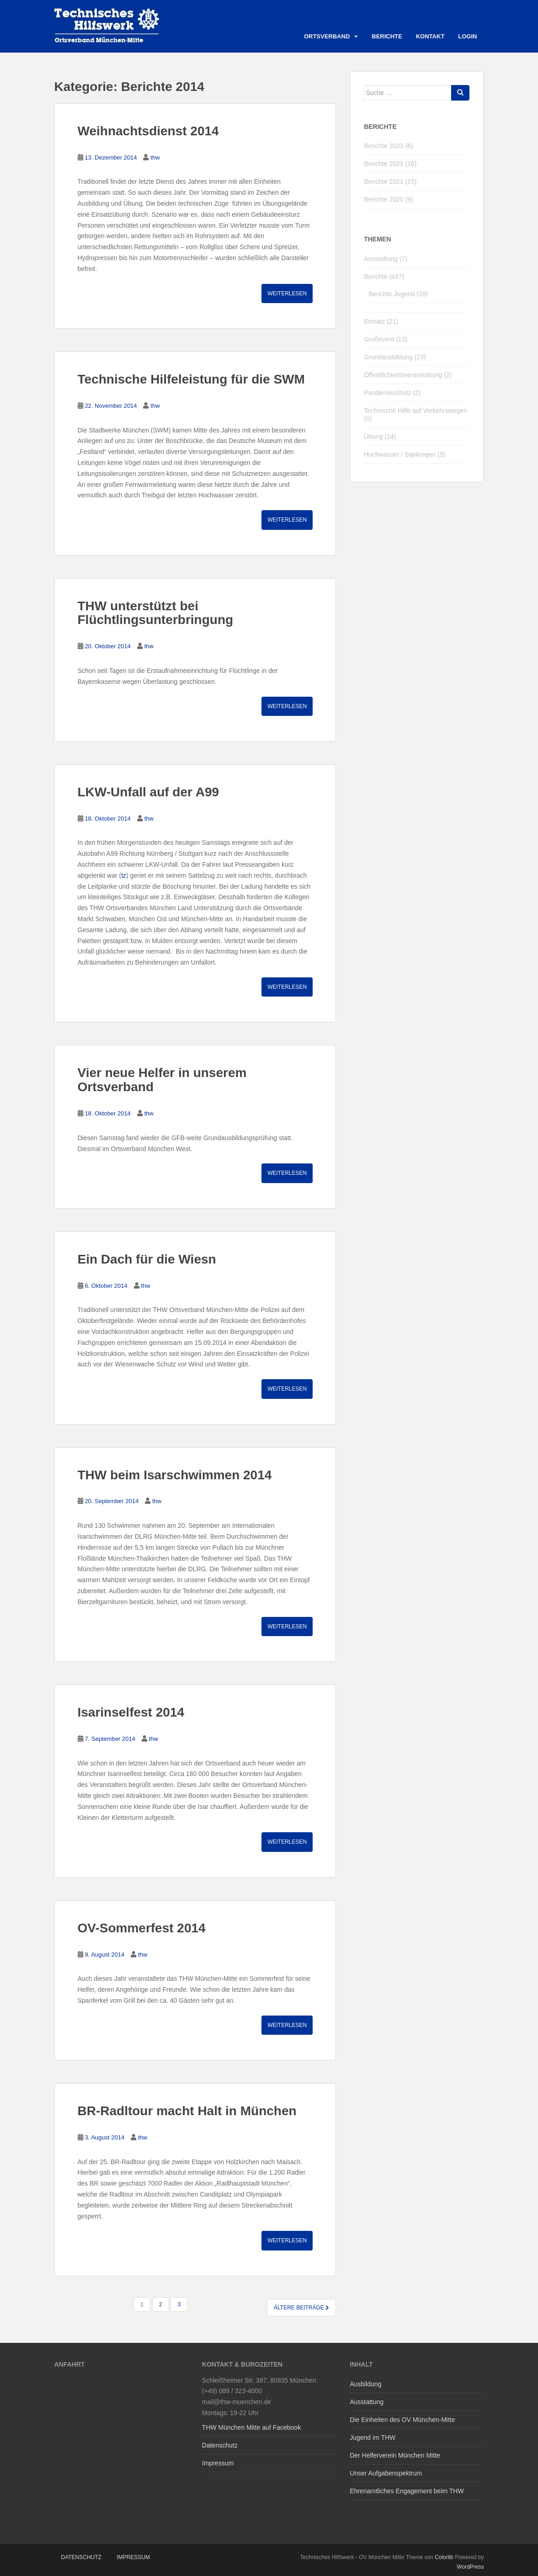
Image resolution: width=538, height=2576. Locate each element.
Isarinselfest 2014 (131, 1712)
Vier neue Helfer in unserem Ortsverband (162, 1080)
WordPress (470, 2567)
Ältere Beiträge (301, 2307)
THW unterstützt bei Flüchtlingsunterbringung (156, 613)
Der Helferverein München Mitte (395, 2455)
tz (123, 875)
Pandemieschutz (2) (392, 392)
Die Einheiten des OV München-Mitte (402, 2419)
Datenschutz (220, 2445)
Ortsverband (327, 36)
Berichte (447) (384, 276)
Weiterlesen (287, 293)
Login (467, 36)
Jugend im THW (372, 2437)
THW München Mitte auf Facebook (251, 2427)
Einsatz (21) (381, 321)
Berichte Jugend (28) (398, 294)
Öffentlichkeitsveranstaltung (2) (408, 375)
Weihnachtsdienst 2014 (148, 131)
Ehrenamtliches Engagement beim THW (407, 2491)
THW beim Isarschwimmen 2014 (175, 1475)
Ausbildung (365, 2384)
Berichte (387, 36)
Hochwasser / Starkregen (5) (404, 454)
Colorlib (444, 2557)
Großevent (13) (385, 339)
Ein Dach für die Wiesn (147, 1259)
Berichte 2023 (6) (388, 145)
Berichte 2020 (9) (388, 199)
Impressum (218, 2463)
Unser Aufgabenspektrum (386, 2473)
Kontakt (430, 36)
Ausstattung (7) (385, 258)
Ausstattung (367, 2401)
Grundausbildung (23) (395, 357)
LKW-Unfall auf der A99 (148, 792)
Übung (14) (380, 436)
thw (155, 157)
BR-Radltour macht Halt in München (187, 2111)
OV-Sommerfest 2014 (142, 1928)
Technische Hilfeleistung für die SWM (191, 379)
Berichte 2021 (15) (390, 181)
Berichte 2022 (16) (390, 163)
